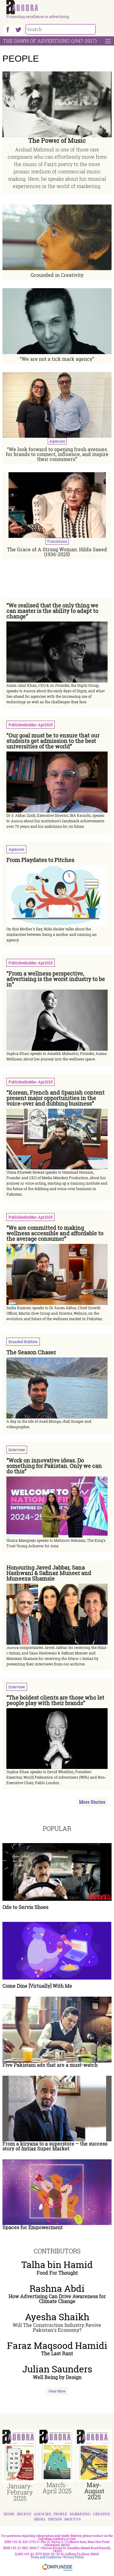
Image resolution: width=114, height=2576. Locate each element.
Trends (55, 2518)
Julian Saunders (57, 2369)
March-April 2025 (57, 2488)
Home (9, 2513)
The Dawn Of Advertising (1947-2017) (50, 41)
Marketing (80, 2513)
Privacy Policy (74, 2557)
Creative (101, 2513)
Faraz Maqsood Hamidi (57, 2345)
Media (39, 2518)
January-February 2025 (20, 2492)
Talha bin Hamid (57, 2264)
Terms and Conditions (45, 2557)
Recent (24, 2513)
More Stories (92, 1802)
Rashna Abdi (57, 2288)
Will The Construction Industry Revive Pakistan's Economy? (57, 2327)
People (60, 2513)
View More (56, 2391)
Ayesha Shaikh (57, 2317)
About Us (72, 2519)
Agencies (42, 2513)
